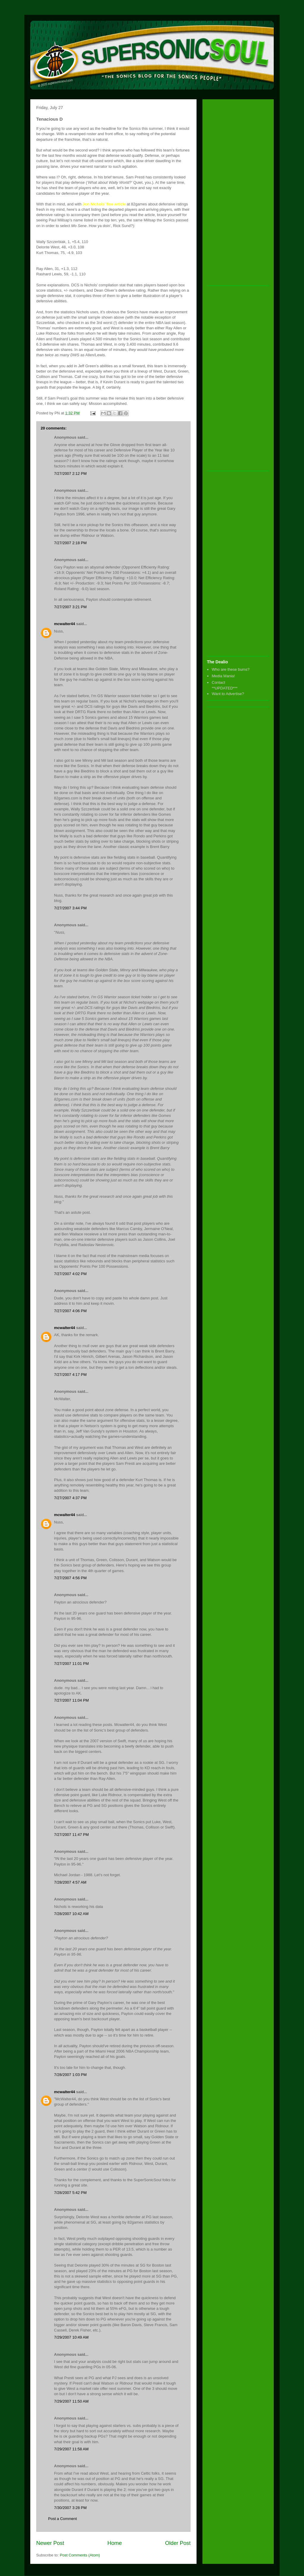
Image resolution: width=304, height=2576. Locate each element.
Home (114, 2543)
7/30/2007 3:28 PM (70, 2507)
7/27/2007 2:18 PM (70, 543)
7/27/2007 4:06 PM (70, 1311)
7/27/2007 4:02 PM (70, 1274)
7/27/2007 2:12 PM (70, 473)
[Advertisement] (230, 193)
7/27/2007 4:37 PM (70, 1498)
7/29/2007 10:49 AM (71, 2337)
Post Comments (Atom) (80, 2555)
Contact (218, 682)
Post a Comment (62, 2518)
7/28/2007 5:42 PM (70, 2192)
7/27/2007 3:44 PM (70, 908)
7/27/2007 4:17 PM (70, 1374)
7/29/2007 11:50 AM (71, 2401)
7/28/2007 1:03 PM (70, 2074)
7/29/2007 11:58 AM (71, 2449)
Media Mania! (223, 676)
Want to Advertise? (228, 693)
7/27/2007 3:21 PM (70, 607)
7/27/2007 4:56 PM (70, 1578)
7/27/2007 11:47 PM (71, 1834)
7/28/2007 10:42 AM (71, 1913)
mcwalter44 (64, 624)
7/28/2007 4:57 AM (70, 1882)
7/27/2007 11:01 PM (71, 1663)
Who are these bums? (230, 669)
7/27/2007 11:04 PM (71, 1700)
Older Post (178, 2543)
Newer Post (50, 2543)
